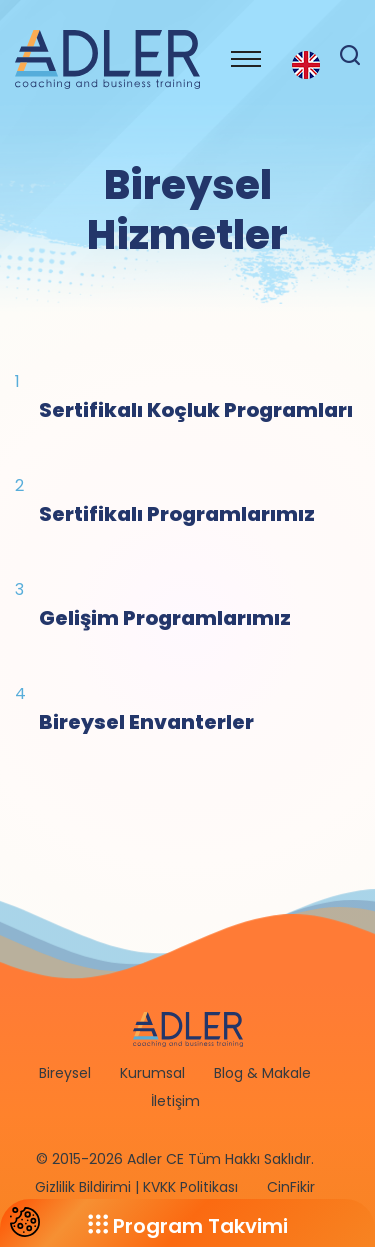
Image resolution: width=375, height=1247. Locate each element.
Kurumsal (152, 1073)
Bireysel (65, 1073)
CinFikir (291, 1187)
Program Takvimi (188, 1226)
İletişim (175, 1101)
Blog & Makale (262, 1073)
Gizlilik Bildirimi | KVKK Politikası (136, 1187)
